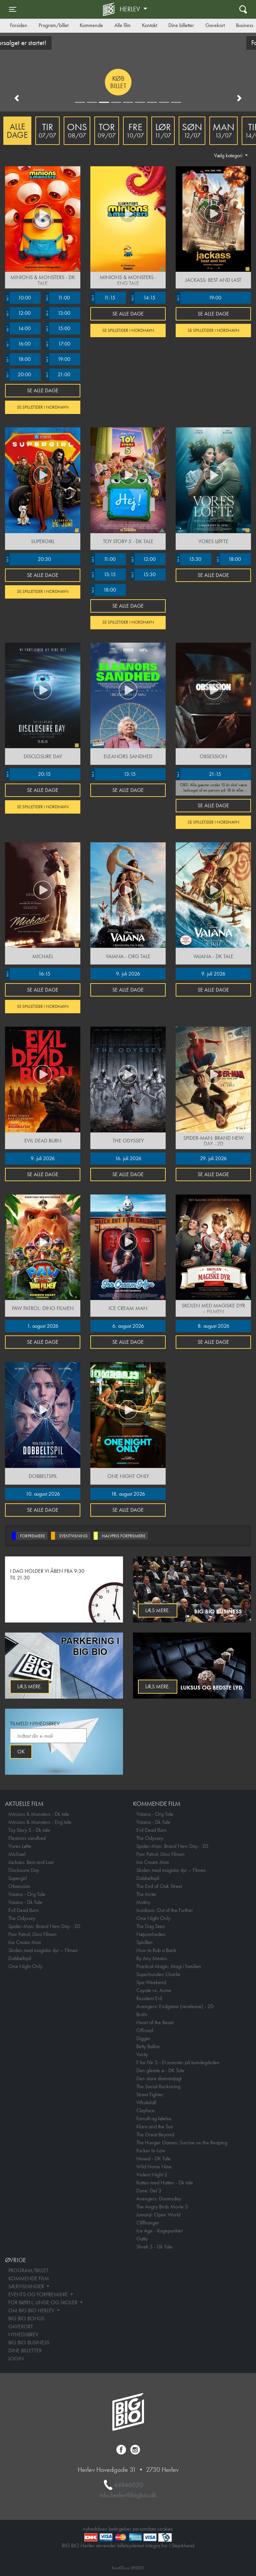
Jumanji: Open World (158, 2214)
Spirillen (144, 1942)
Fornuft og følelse (153, 2118)
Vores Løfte (19, 1846)
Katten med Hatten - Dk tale (164, 2182)
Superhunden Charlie (158, 1974)
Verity (142, 2054)
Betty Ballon (148, 2046)
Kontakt (149, 25)
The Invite (146, 1894)
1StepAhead (181, 2545)
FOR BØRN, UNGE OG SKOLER (43, 2302)
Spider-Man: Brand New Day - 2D (44, 1926)
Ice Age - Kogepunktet (159, 2230)
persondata (144, 2528)
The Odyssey (21, 1918)
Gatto (142, 2238)
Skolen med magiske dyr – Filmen (43, 1950)
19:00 (57, 359)
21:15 (198, 774)
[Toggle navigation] (12, 9)
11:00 (57, 298)
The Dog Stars (150, 1926)
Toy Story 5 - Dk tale (29, 1830)
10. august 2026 (43, 1493)
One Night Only (25, 1966)
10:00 (18, 298)
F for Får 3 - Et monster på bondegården (178, 2062)
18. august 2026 (128, 1493)
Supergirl (17, 1878)
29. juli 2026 (213, 1158)
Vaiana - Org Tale (26, 1894)
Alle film (122, 25)
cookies (165, 2528)
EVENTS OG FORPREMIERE (38, 2294)
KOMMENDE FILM (28, 2278)
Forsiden (18, 25)
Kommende (91, 25)
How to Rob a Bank (156, 1950)
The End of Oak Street (159, 1886)
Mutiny (143, 1902)
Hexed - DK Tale (153, 2158)
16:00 (18, 344)
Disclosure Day (23, 1870)
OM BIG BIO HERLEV (32, 2310)
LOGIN (16, 2358)
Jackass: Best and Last (30, 1862)
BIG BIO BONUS (26, 2318)
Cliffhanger (147, 2222)
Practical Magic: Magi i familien (168, 1966)
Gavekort (215, 25)
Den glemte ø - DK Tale (160, 2070)
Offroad (144, 2030)
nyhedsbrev (95, 2528)
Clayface (145, 2110)
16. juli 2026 (128, 1158)
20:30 (28, 559)
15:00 (57, 329)
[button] (16, 98)
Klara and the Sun (154, 2126)
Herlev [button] (131, 9)
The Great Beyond (155, 2134)
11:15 (102, 298)
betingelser (120, 2528)
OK (21, 1751)
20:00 (18, 375)
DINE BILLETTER (25, 2350)
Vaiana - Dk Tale (25, 1902)
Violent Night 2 (151, 2174)
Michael (16, 1854)
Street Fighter (149, 2094)
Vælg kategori (229, 155)
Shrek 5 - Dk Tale (154, 2246)
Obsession (19, 1886)
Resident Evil (149, 1998)
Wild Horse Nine (154, 2166)
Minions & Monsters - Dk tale (38, 1813)
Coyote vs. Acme (153, 1990)
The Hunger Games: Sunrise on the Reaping (181, 2142)
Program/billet (53, 25)
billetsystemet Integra (138, 2545)
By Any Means (151, 1958)
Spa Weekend (151, 1982)
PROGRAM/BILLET (28, 2270)
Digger (143, 2038)
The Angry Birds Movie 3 (162, 2206)
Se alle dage (42, 390)
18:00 (18, 359)
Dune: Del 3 (148, 2190)
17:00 (57, 344)
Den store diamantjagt (158, 2078)
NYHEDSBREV (23, 2334)
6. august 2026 (128, 1325)
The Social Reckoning (158, 2086)
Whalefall (146, 2102)
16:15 (27, 974)
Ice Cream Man (24, 1942)
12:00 (18, 313)
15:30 (143, 575)
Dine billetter (181, 25)
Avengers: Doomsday (158, 2198)
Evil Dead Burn (23, 1910)
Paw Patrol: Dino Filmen (32, 1934)
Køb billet (56, 82)
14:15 (142, 298)
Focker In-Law (150, 2150)
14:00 (18, 329)
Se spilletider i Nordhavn (43, 407)
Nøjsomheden (151, 1934)
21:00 (57, 375)
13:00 (57, 313)
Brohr (142, 2014)
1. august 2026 (42, 1325)
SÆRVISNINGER (26, 2286)
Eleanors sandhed (27, 1838)
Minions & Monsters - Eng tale (39, 1822)
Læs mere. (157, 1610)
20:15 (28, 774)
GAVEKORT (20, 2326)
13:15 (103, 575)
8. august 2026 (213, 1325)
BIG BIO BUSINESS (28, 2342)
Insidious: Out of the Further (164, 1910)
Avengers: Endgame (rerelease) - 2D (175, 2006)
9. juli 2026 (128, 973)
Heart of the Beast (154, 2022)
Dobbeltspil (19, 1958)
